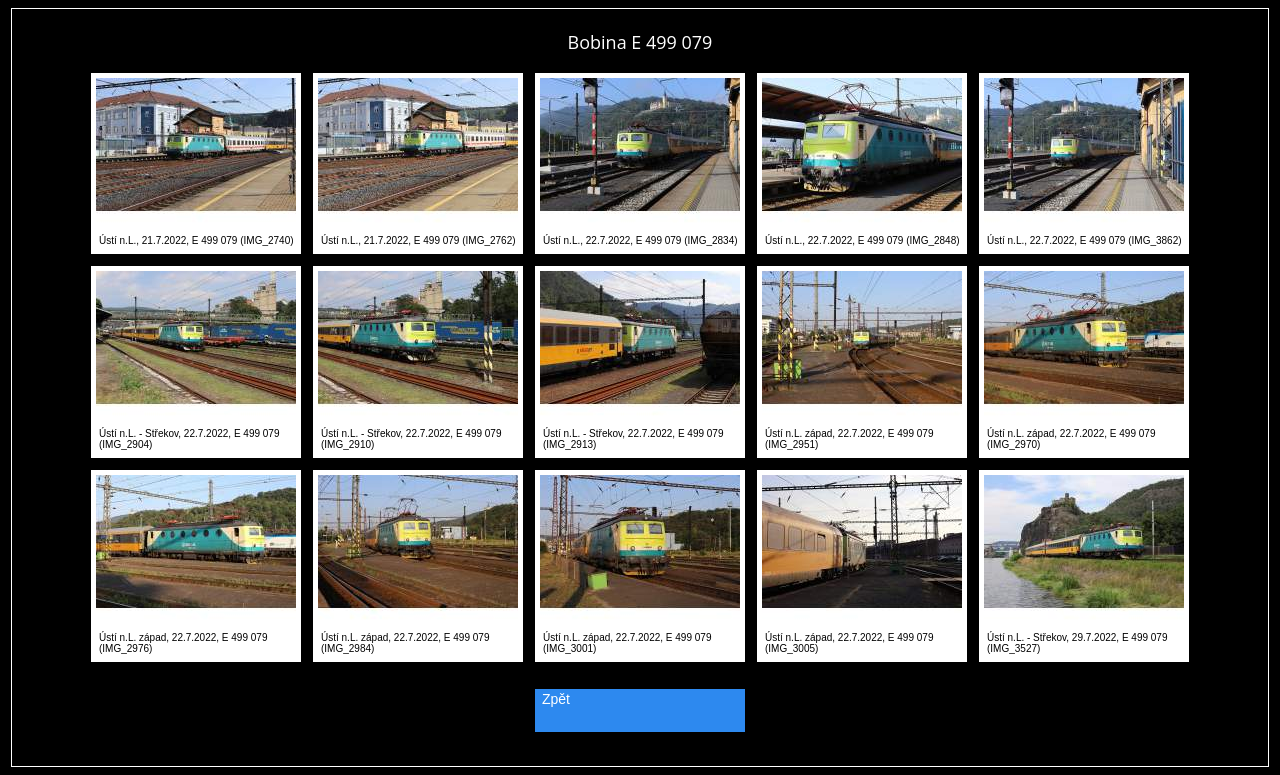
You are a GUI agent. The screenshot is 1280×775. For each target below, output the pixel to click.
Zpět (556, 699)
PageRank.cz (640, 757)
